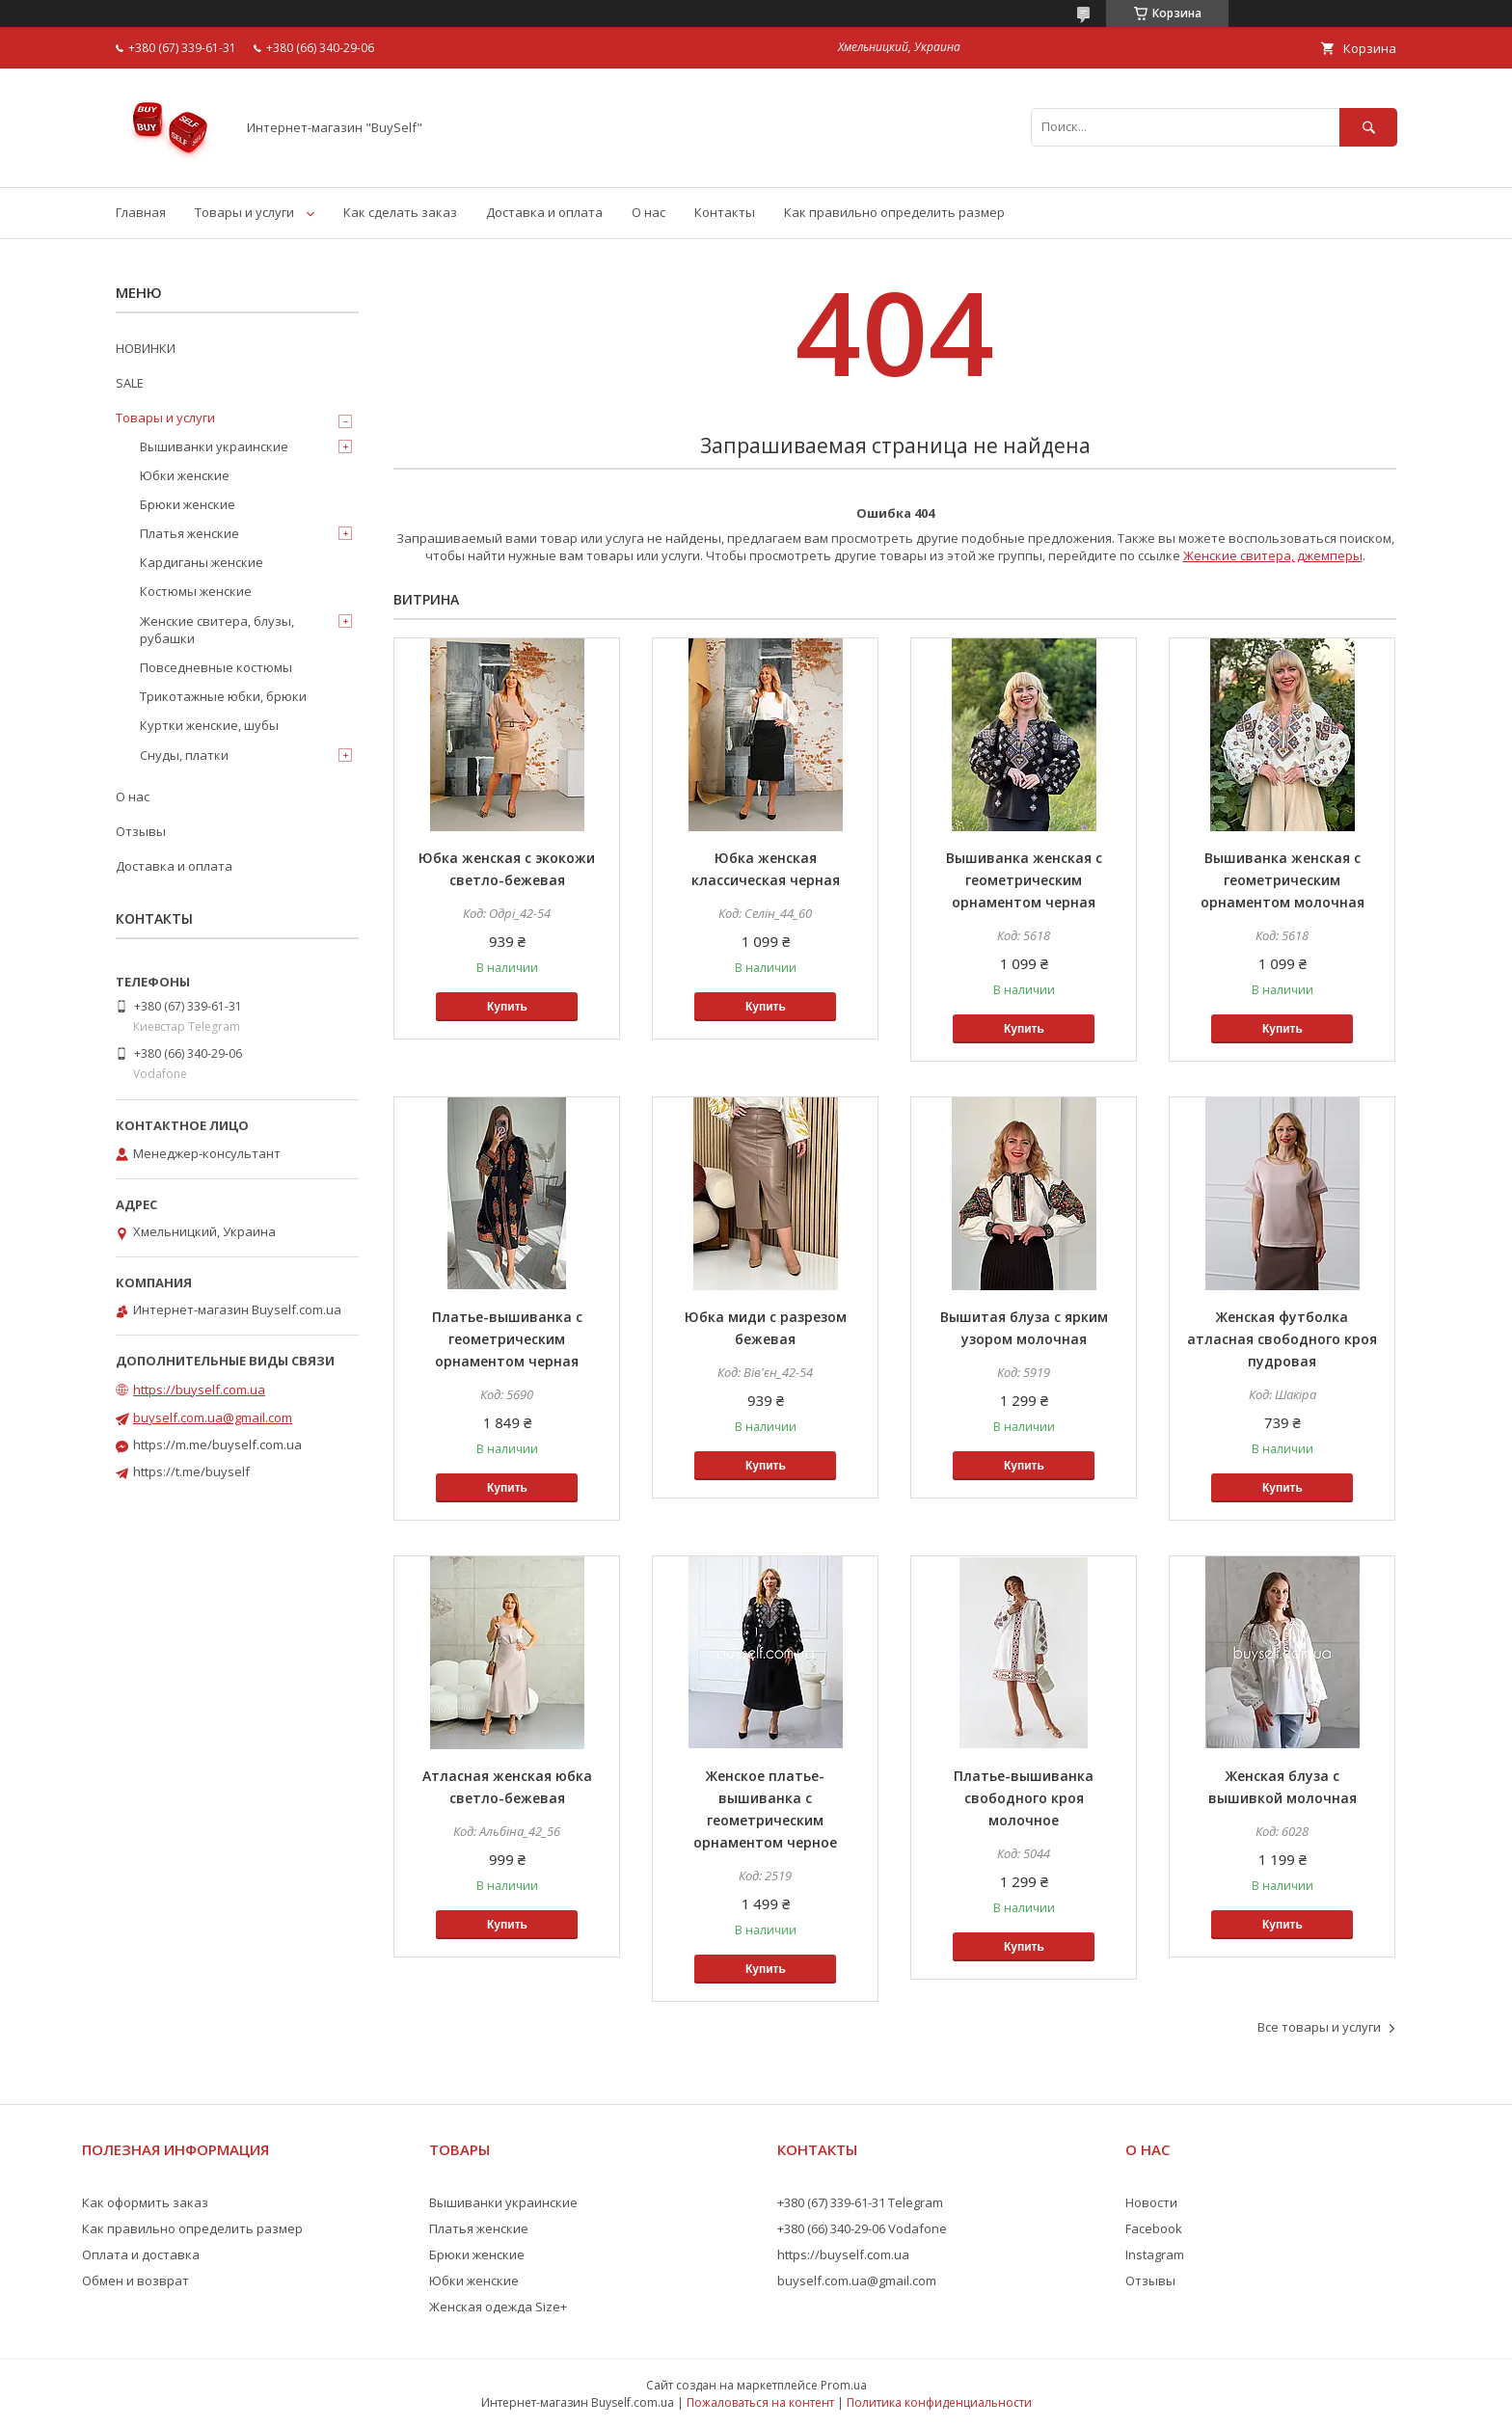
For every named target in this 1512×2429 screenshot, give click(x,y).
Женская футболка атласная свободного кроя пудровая (1282, 1339)
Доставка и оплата (544, 212)
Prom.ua (844, 2385)
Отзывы (141, 831)
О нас (648, 212)
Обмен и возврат (135, 2280)
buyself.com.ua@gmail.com (212, 1417)
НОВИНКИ (146, 348)
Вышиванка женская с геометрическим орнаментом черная (1024, 880)
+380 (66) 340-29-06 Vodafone (862, 2228)
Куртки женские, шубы (209, 725)
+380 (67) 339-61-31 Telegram (860, 2202)
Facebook (1153, 2228)
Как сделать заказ (400, 212)
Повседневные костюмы (216, 667)
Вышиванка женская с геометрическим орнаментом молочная (1282, 880)
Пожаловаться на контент (760, 2402)
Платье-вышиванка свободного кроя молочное (1024, 1798)
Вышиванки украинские (214, 446)
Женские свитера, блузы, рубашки (217, 629)
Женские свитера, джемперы (1273, 555)
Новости (1151, 2202)
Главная (141, 212)
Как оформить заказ (145, 2202)
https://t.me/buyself (191, 1471)
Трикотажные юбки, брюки (223, 696)
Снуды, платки (184, 755)
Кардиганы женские (201, 562)
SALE (130, 382)
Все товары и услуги (1319, 2027)
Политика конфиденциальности (939, 2402)
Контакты (724, 212)
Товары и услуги (244, 212)
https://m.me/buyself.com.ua (217, 1444)
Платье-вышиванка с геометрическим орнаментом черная (507, 1339)
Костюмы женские (196, 591)
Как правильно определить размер (894, 212)
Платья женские (189, 533)
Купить (507, 1006)
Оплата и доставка (141, 2254)
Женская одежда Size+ (498, 2306)
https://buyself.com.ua (199, 1389)
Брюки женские (187, 504)
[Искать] (1368, 127)
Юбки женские (185, 475)
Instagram (1154, 2254)
